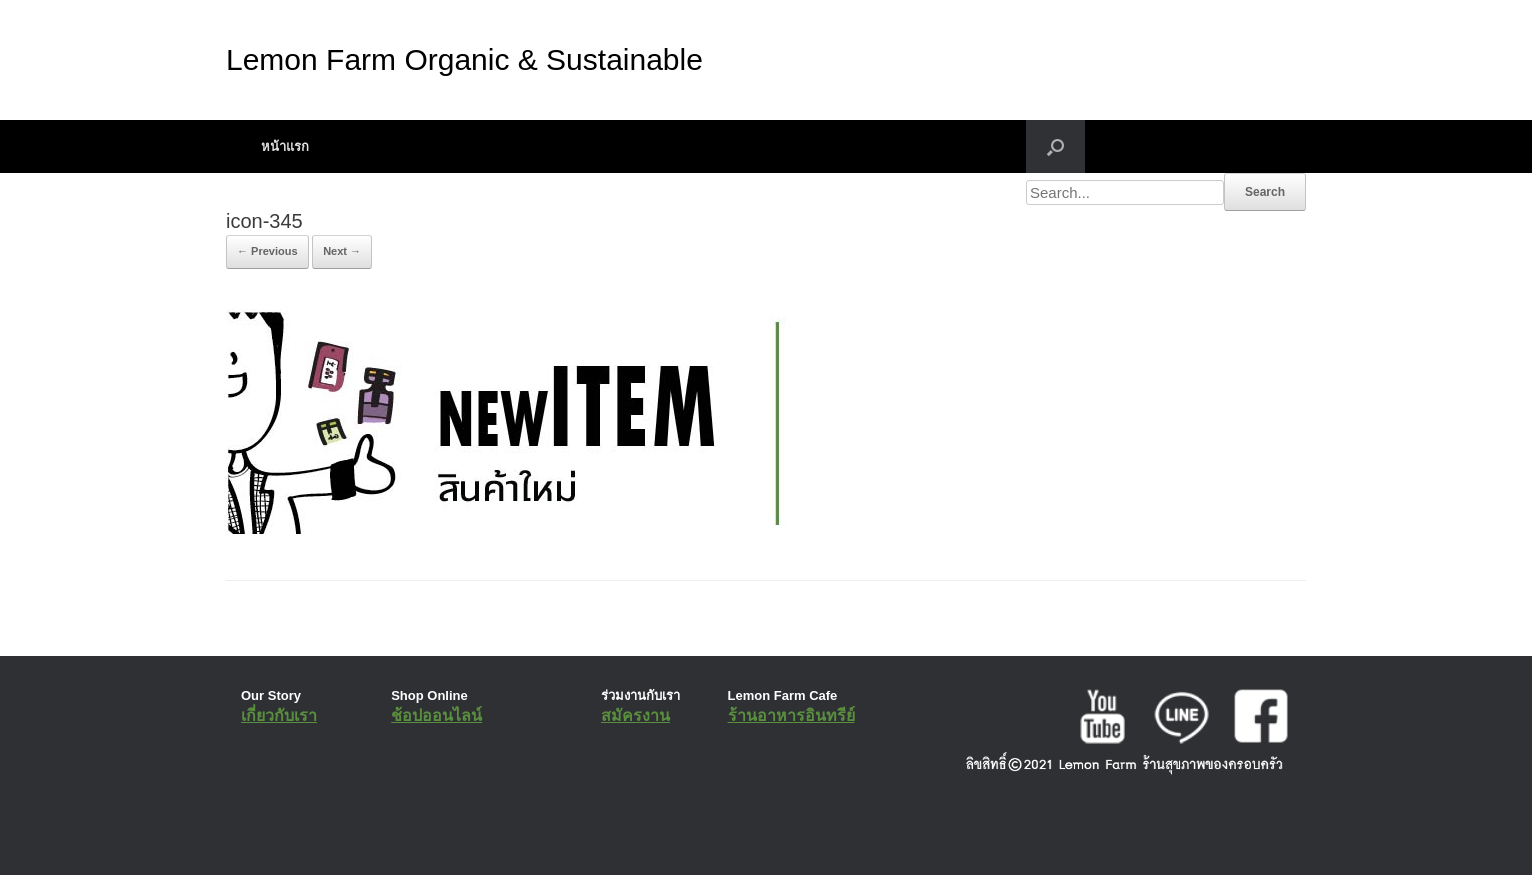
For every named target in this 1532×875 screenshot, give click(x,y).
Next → (342, 251)
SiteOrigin (751, 835)
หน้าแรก (285, 146)
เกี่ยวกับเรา (279, 715)
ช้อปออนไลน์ (436, 715)
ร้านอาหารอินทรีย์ (791, 715)
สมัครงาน (635, 715)
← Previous (267, 251)
